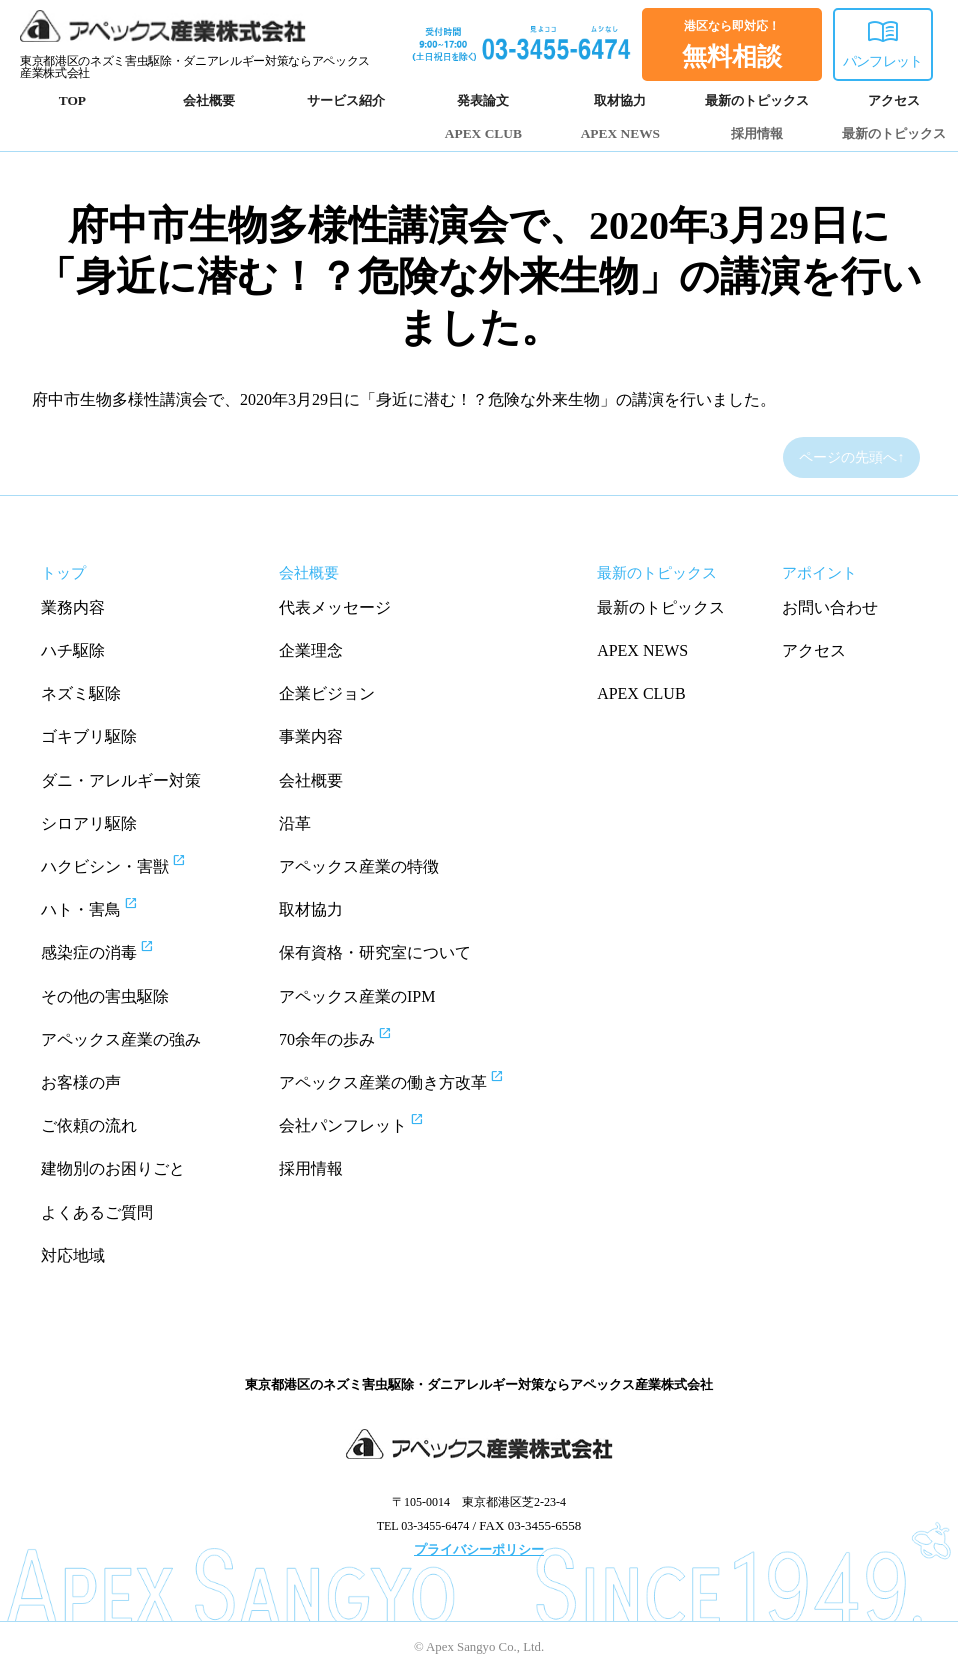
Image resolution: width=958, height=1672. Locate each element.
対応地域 (73, 1255)
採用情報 (757, 133)
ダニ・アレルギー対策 (121, 780)
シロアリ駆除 (89, 823)
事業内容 (311, 736)
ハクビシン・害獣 (131, 864)
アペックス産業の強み (121, 1039)
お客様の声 (81, 1082)
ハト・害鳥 (107, 907)
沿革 (295, 823)
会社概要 (209, 100)
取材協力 (620, 100)
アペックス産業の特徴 (359, 866)
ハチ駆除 (73, 650)
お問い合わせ (830, 607)
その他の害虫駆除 (105, 996)
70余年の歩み (353, 1037)
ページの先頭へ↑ (851, 457)
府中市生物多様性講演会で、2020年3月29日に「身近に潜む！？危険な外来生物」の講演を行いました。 (479, 276)
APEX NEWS (620, 133)
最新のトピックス (757, 100)
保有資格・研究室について (375, 952)
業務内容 (73, 607)
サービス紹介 (346, 100)
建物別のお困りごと (113, 1168)
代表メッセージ (335, 607)
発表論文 (483, 100)
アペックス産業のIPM (357, 996)
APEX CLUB (483, 133)
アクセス (894, 100)
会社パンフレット (369, 1123)
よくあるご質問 (97, 1212)
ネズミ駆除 (81, 693)
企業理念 (311, 650)
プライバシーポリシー (479, 1549)
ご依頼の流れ (89, 1125)
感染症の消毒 (115, 950)
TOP (72, 100)
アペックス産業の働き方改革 (409, 1080)
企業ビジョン (327, 693)
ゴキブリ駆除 (89, 736)
